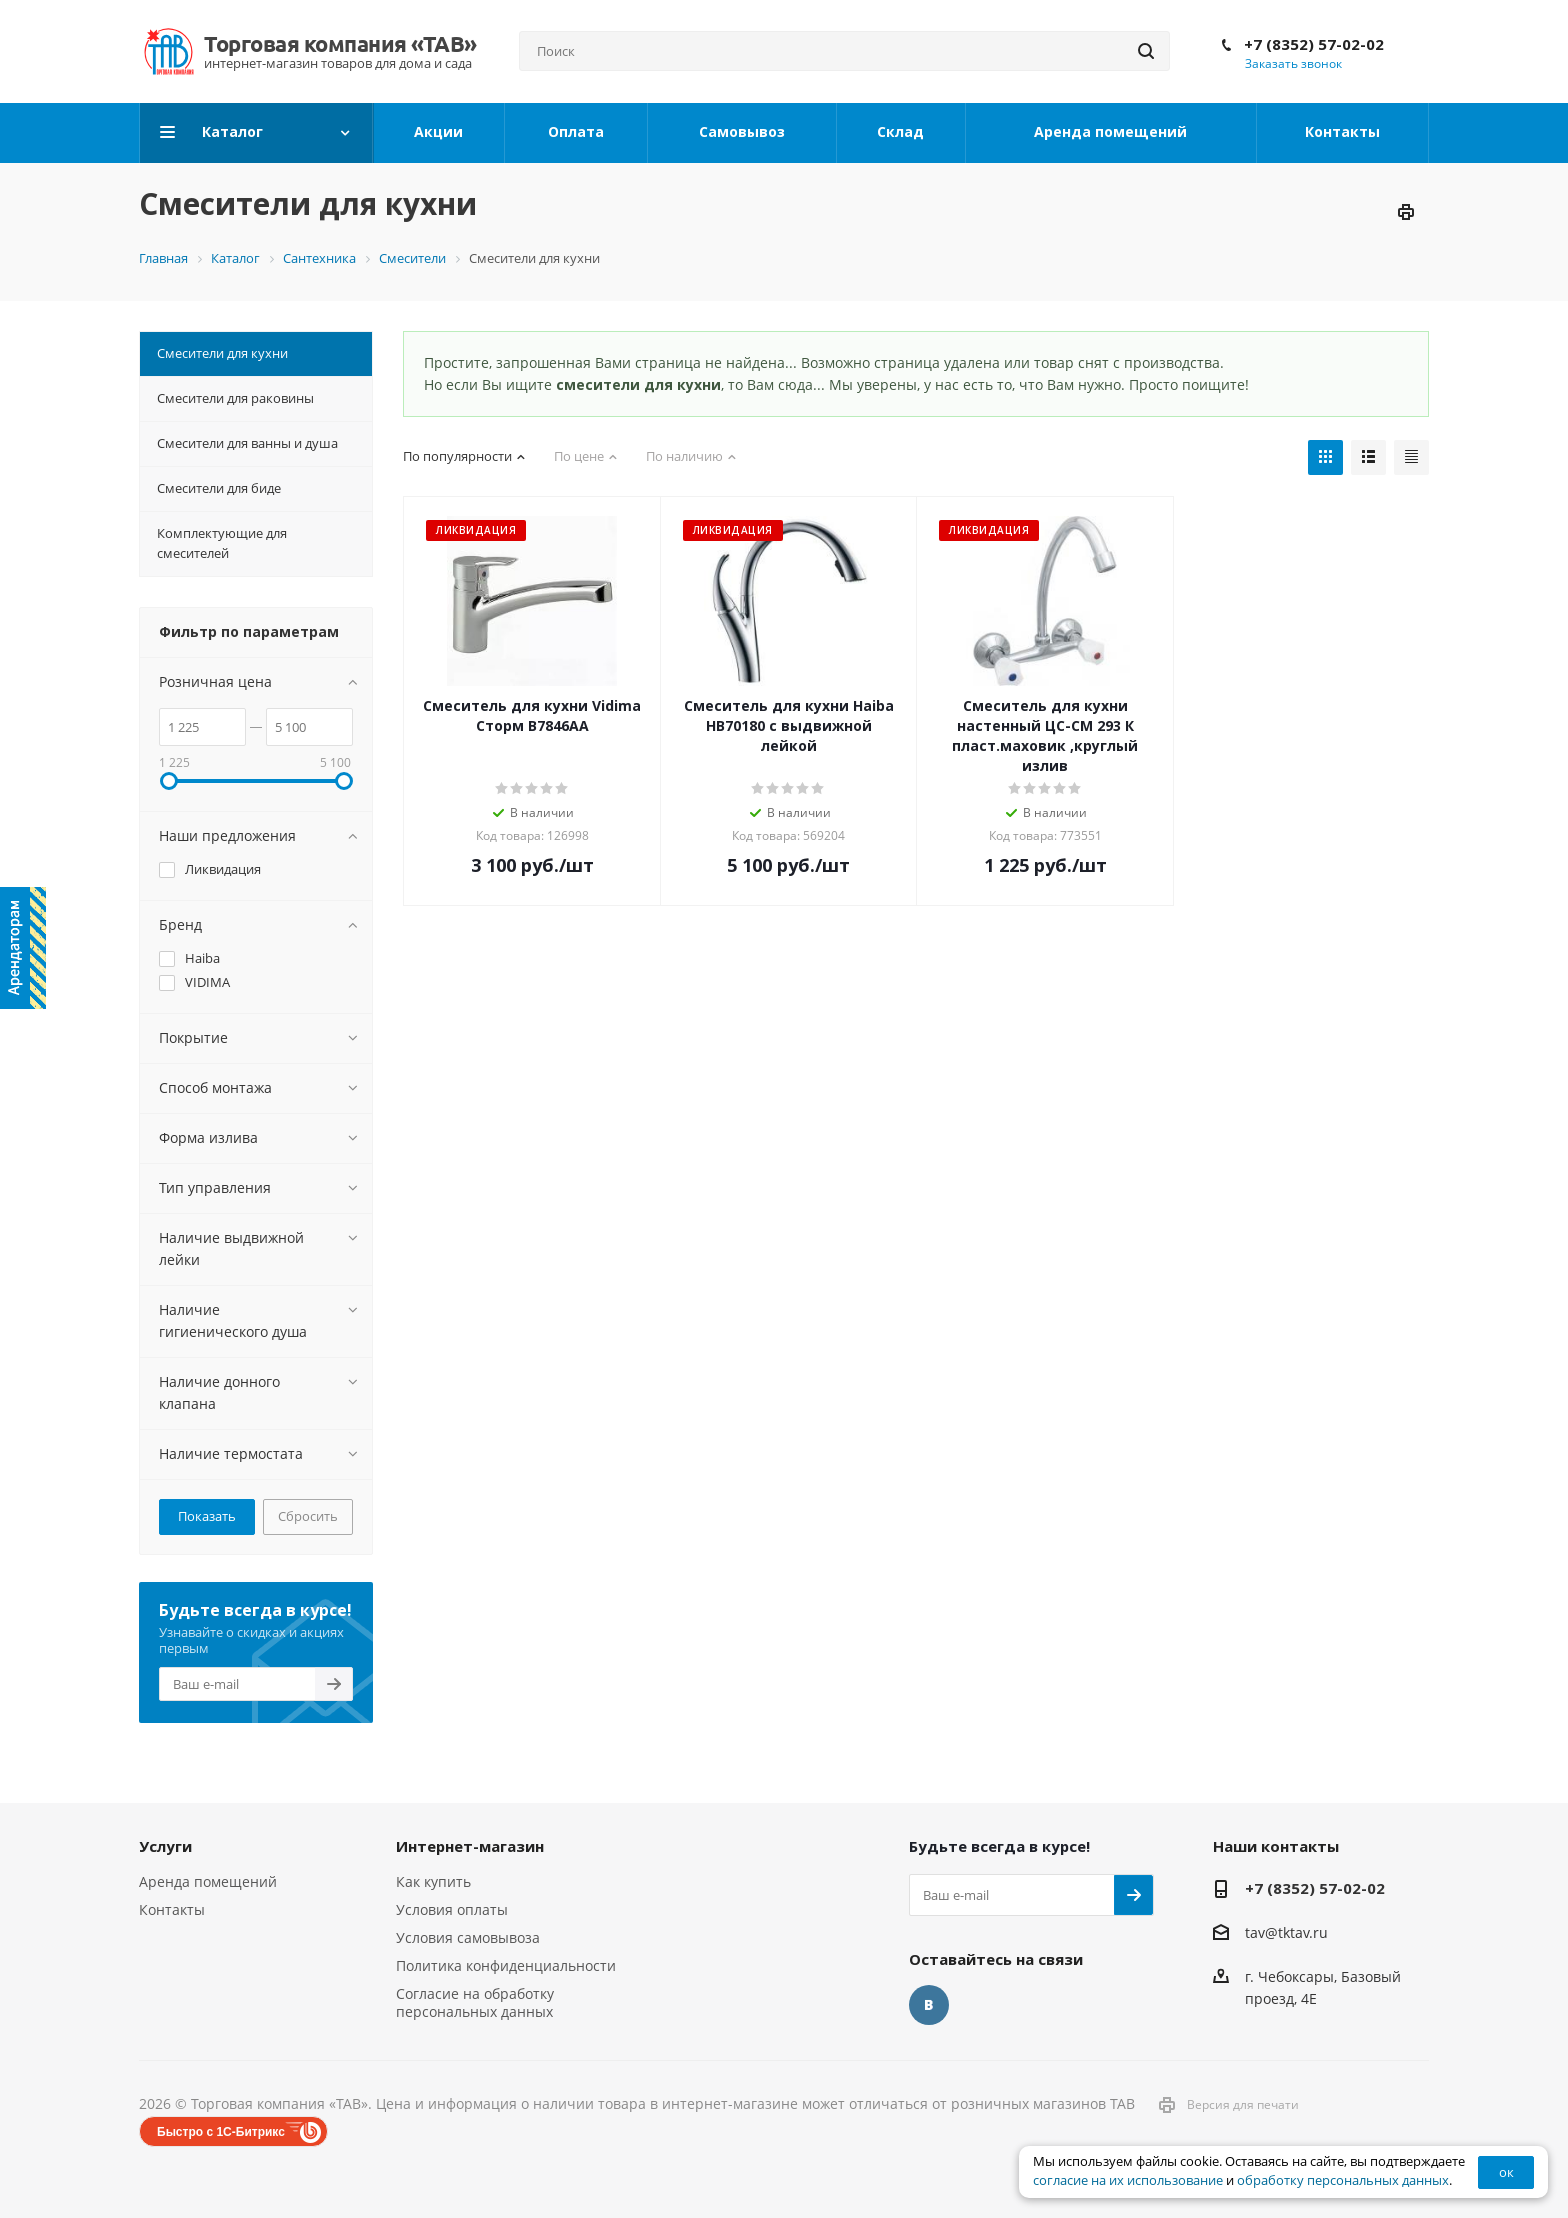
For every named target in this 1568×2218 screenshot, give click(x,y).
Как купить (433, 1881)
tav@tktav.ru (1286, 1932)
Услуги (165, 1846)
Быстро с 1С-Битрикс (221, 2132)
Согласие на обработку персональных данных (475, 2002)
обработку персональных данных (1343, 2180)
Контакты (172, 1909)
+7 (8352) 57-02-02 (1314, 44)
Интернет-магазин (470, 1846)
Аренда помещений (208, 1881)
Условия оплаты (452, 1909)
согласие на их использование (1128, 2180)
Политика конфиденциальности (506, 1965)
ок (1506, 2172)
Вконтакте (929, 2005)
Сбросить (308, 1516)
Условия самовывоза (468, 1937)
